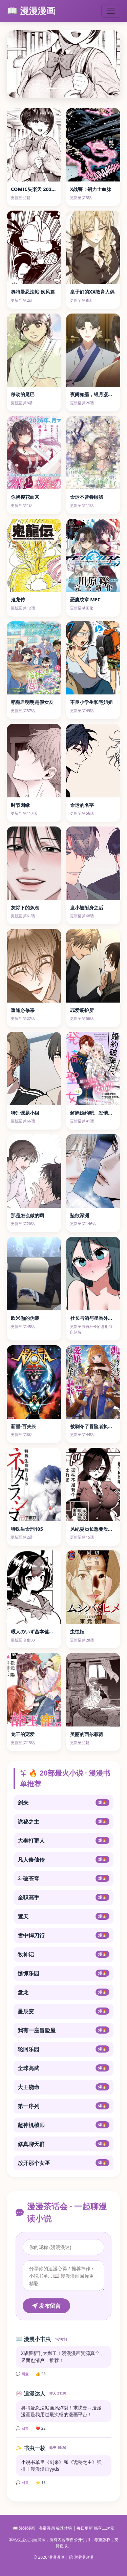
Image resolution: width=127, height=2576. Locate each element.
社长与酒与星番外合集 (94, 1318)
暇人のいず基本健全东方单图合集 (46, 1631)
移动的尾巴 (23, 394)
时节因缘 (20, 805)
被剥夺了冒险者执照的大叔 (98, 1426)
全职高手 (63, 1897)
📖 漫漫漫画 (31, 11)
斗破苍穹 (63, 1878)
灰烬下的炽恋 (25, 907)
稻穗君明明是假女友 (32, 702)
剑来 (63, 1802)
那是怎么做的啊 (27, 1215)
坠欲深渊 (79, 1215)
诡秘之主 (63, 1821)
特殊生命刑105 (27, 1529)
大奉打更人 (63, 1840)
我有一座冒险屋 (63, 2030)
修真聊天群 (63, 2144)
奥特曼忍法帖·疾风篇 (33, 291)
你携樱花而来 (25, 497)
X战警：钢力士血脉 (90, 189)
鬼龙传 (18, 599)
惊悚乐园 (63, 1973)
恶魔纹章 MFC (85, 599)
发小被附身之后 (86, 907)
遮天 (63, 1916)
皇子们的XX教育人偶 (92, 291)
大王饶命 (63, 2087)
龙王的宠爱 (23, 1734)
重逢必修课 (23, 1010)
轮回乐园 (63, 2049)
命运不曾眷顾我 (86, 497)
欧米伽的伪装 (25, 1318)
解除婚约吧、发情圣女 (94, 1113)
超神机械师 (63, 2125)
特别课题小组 (25, 1113)
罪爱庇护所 (82, 1010)
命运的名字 (82, 805)
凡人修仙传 (63, 1859)
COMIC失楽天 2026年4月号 (41, 189)
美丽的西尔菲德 (86, 1734)
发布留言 (46, 2306)
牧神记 (63, 1954)
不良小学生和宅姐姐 (91, 702)
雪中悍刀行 (63, 1935)
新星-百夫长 (23, 1426)
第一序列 (63, 2106)
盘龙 (63, 1992)
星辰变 (63, 2011)
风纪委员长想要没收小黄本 (98, 1529)
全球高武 (63, 2068)
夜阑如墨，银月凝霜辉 (94, 394)
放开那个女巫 (63, 2163)
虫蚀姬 (77, 1631)
